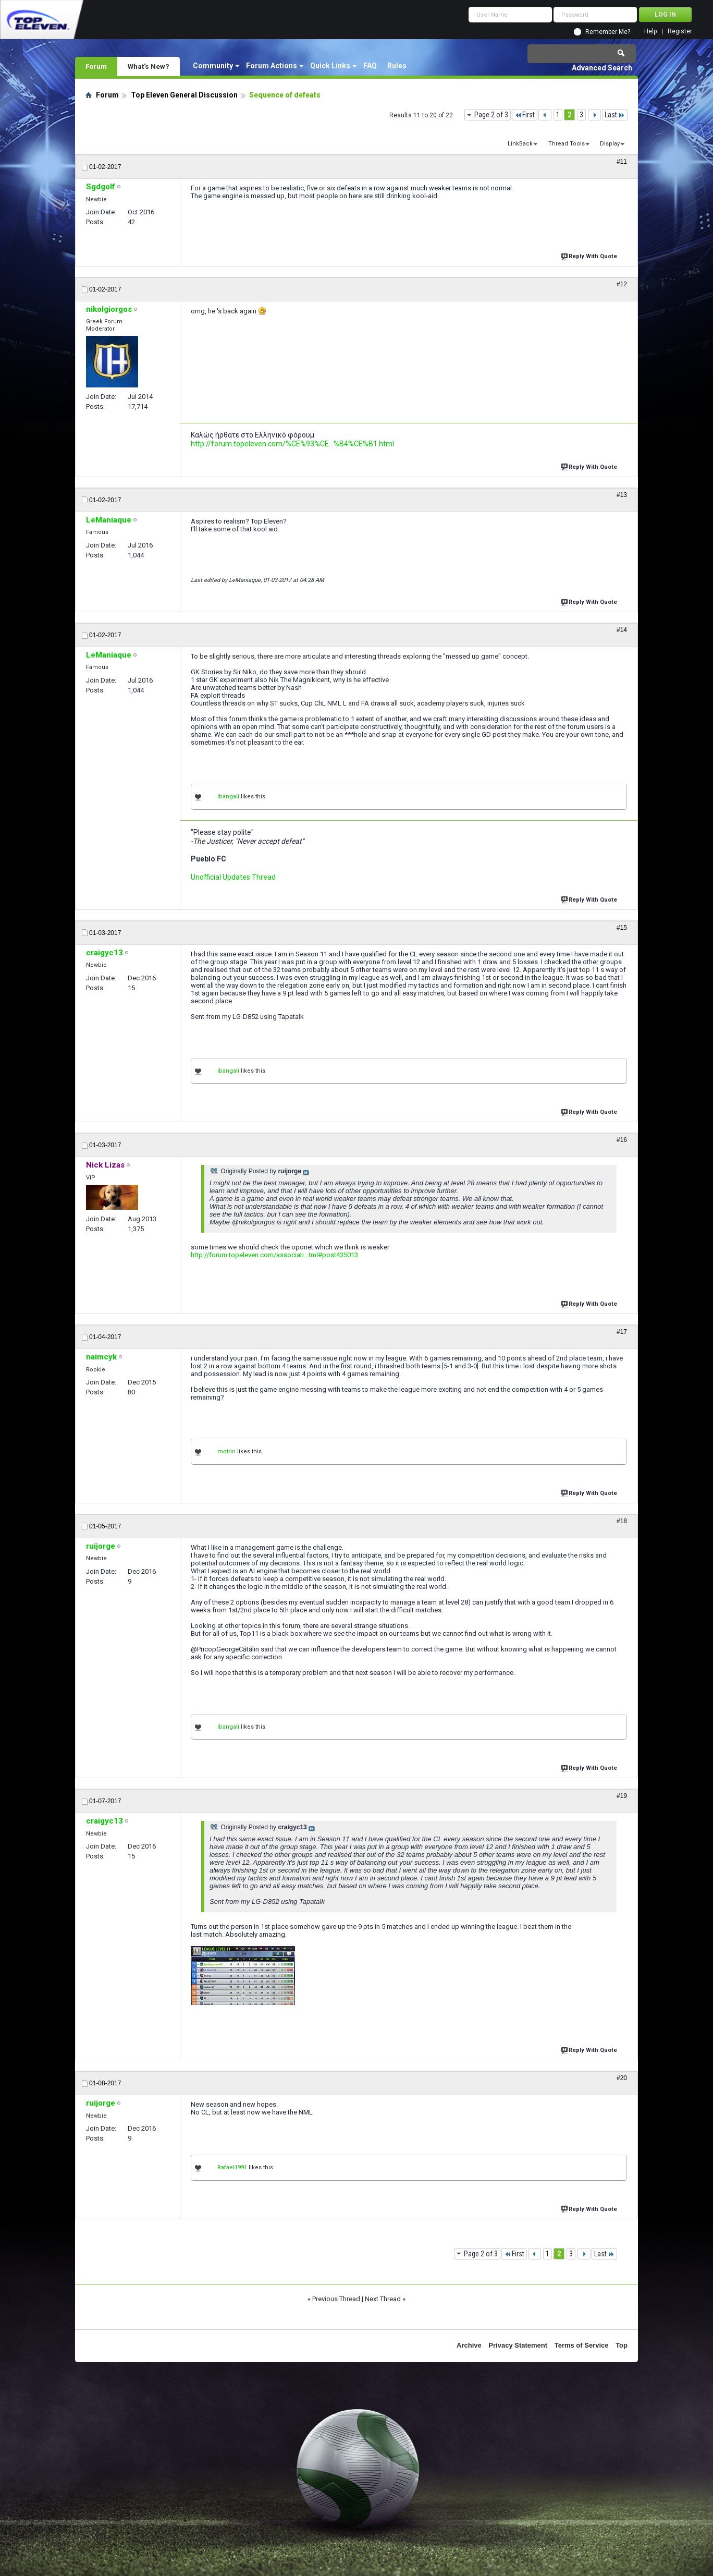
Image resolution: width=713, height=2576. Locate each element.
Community (213, 66)
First (524, 115)
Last (615, 115)
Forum (96, 66)
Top (622, 2345)
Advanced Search (602, 68)
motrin (226, 1451)
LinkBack (520, 143)
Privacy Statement (517, 2345)
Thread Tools (566, 143)
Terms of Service (582, 2345)
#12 (622, 284)
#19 (622, 1796)
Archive (469, 2345)
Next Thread (383, 2299)
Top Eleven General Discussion (184, 95)
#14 (622, 630)
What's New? (148, 66)
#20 (622, 2078)
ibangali (228, 796)
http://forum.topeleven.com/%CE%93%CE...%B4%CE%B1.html (292, 444)
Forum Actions (271, 66)
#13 (622, 495)
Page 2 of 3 (491, 115)
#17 (622, 1331)
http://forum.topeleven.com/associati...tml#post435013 (274, 1255)
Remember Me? (607, 31)
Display (610, 143)
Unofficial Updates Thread (233, 877)
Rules (397, 66)
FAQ (370, 66)
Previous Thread (336, 2299)
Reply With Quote (590, 255)
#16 (622, 1140)
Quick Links (330, 66)
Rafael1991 (232, 2167)
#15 (622, 927)
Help (650, 31)
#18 (622, 1521)
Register (680, 31)
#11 (622, 161)
